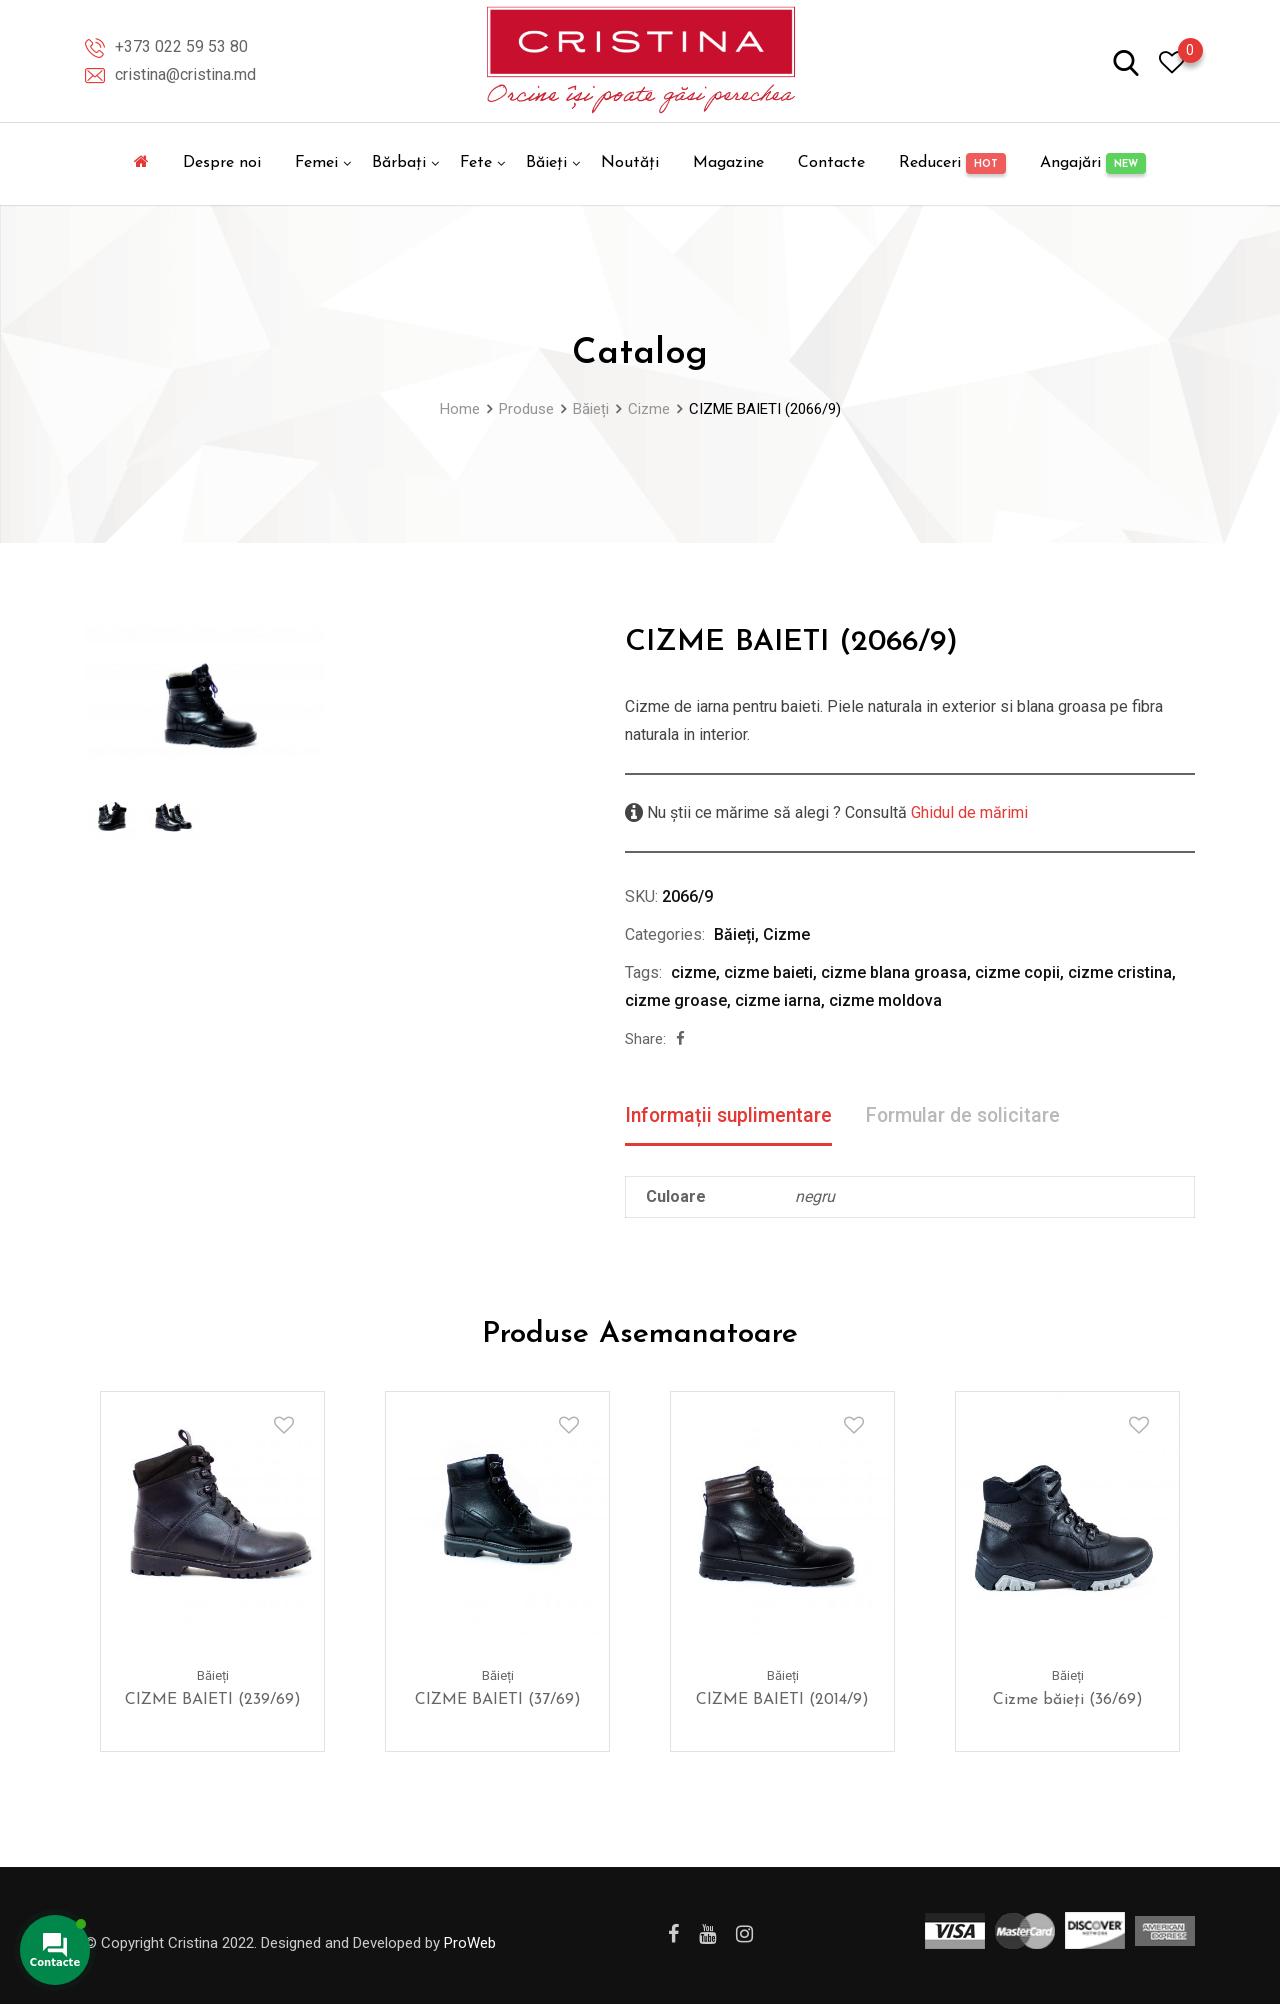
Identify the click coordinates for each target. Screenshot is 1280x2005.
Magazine (728, 163)
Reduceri (952, 163)
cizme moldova (885, 1000)
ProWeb (470, 1944)
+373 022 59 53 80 (181, 46)
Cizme (786, 934)
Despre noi (222, 163)
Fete (476, 163)
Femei (316, 163)
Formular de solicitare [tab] (970, 1116)
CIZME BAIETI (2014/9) (782, 1701)
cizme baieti (768, 972)
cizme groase (676, 1000)
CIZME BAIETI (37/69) (498, 1701)
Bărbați (399, 163)
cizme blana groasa (894, 972)
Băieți (546, 163)
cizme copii (1017, 972)
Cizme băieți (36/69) (1068, 1701)
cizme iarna (778, 1000)
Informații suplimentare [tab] (731, 1116)
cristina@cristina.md (185, 74)
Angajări (1093, 163)
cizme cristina (1120, 972)
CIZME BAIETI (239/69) (213, 1701)
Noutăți (630, 163)
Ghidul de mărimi (967, 812)
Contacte (831, 163)
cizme (693, 972)
